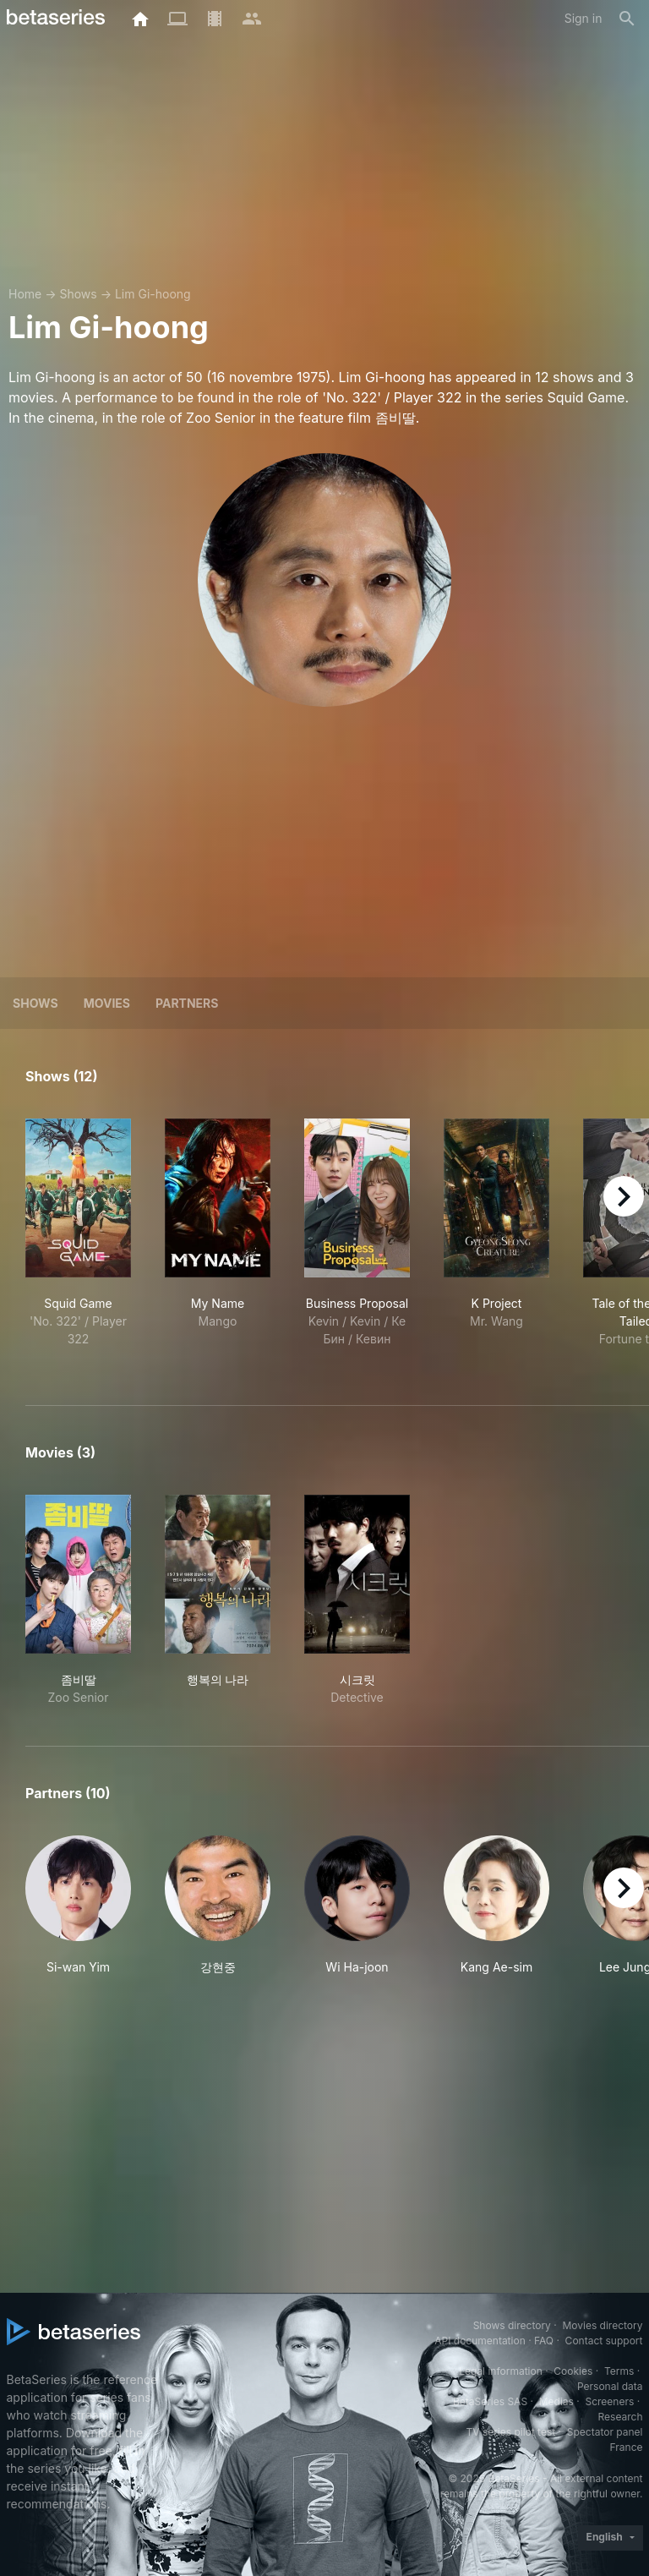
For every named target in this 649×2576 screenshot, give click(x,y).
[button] (78, 1905)
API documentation (479, 2340)
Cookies (573, 2371)
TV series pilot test (510, 2432)
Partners (186, 1003)
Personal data (610, 2386)
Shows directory (512, 2325)
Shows (77, 294)
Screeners (609, 2401)
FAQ (544, 2340)
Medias (556, 2401)
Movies (107, 1003)
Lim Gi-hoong (153, 294)
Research (620, 2416)
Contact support (604, 2340)
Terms (619, 2371)
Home (24, 294)
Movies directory (602, 2325)
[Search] (627, 18)
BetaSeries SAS (490, 2401)
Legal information (501, 2371)
